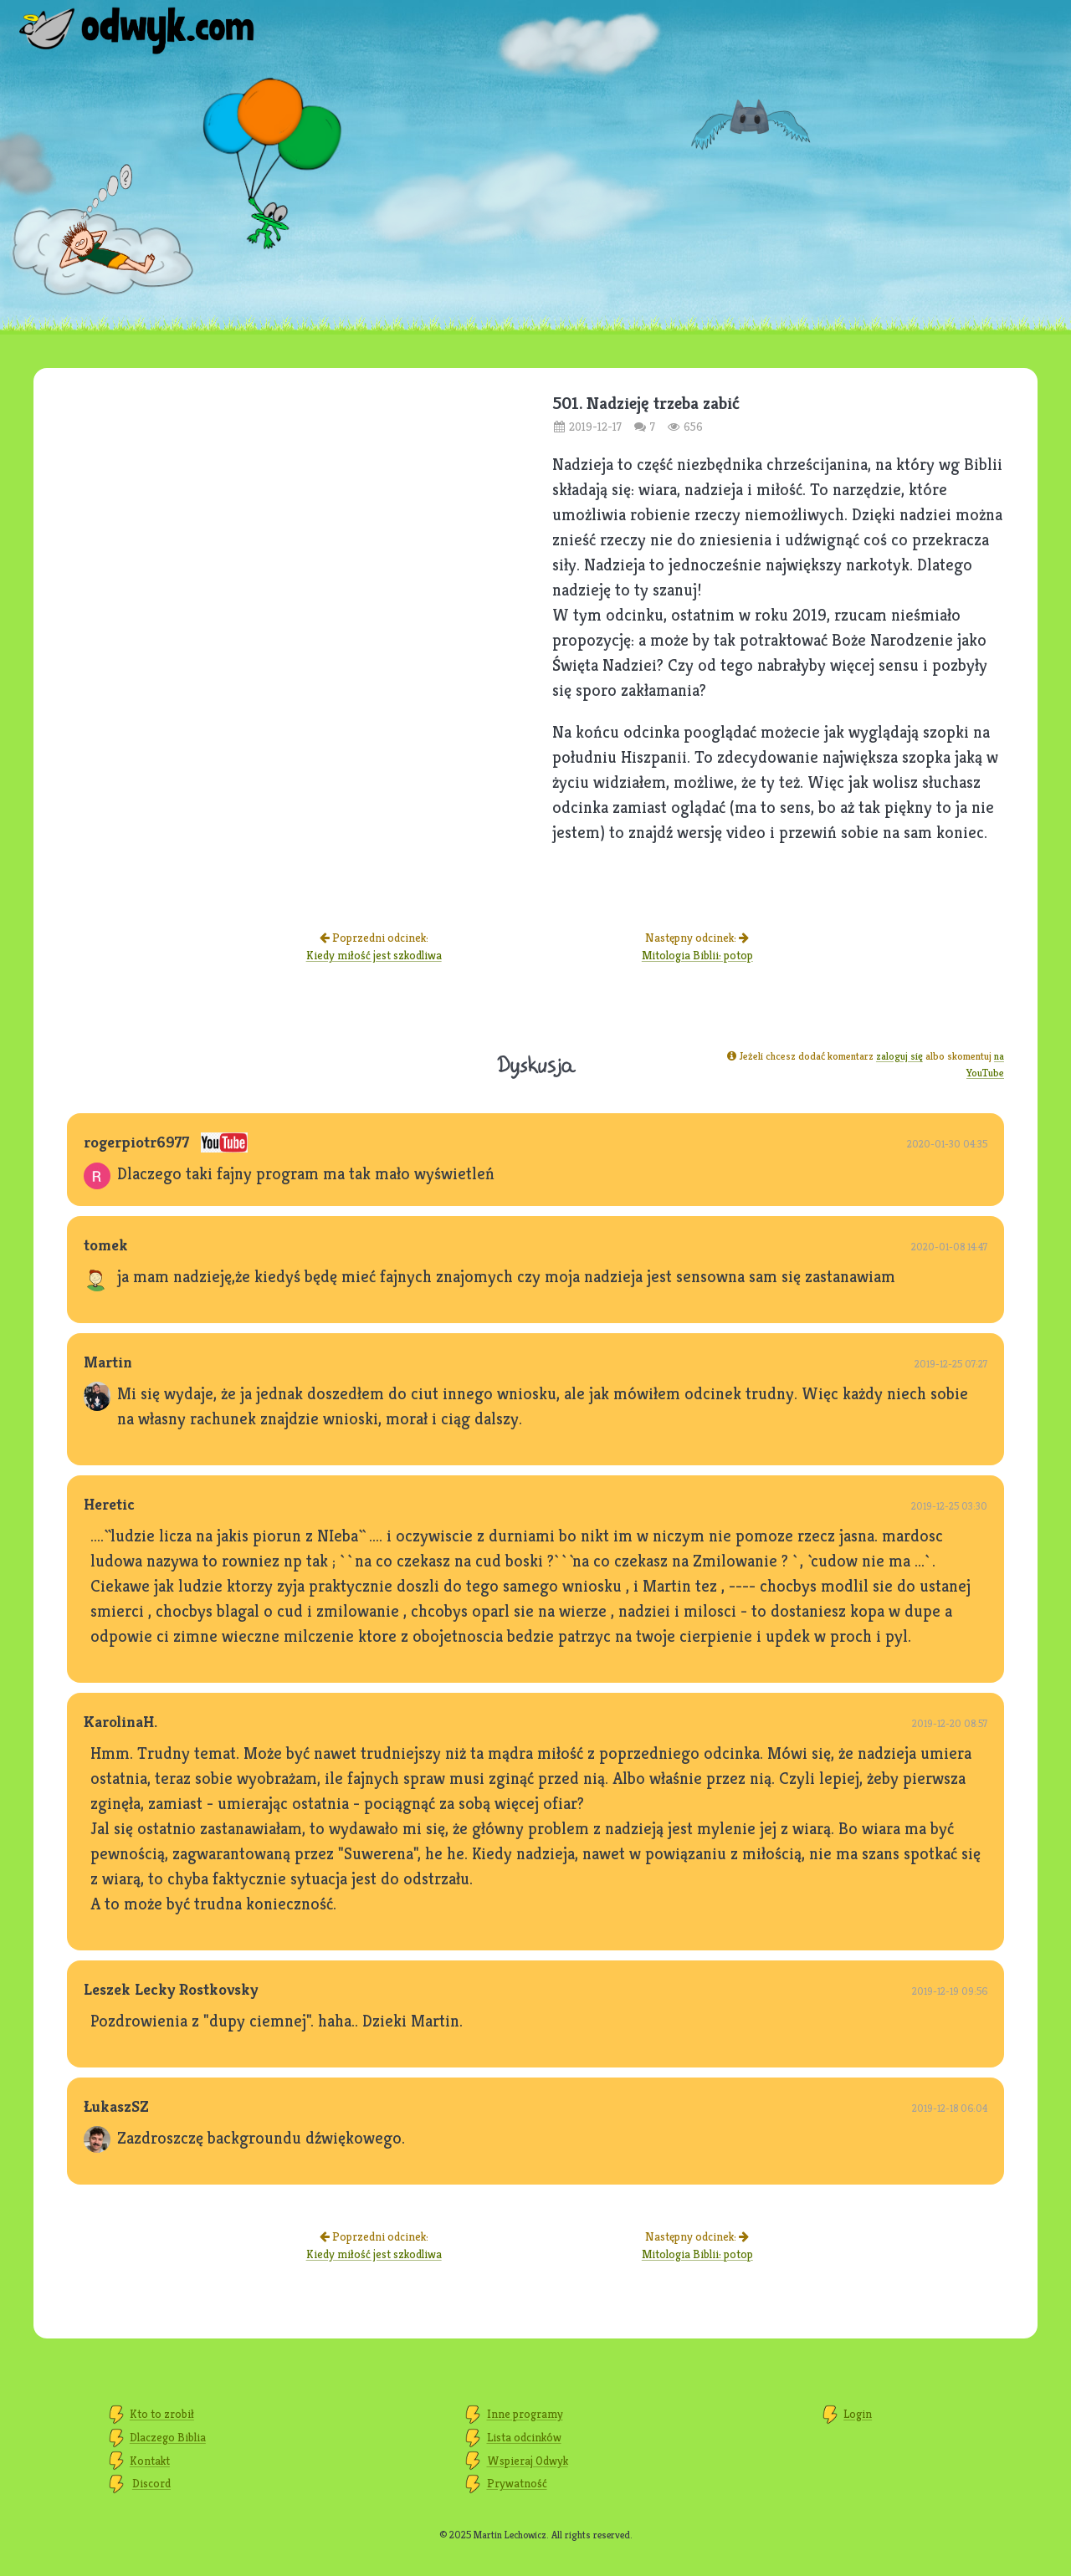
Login (857, 2413)
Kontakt (150, 2460)
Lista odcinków (524, 2437)
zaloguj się (899, 1056)
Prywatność (517, 2483)
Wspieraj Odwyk (527, 2460)
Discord (151, 2483)
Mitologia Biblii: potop (697, 955)
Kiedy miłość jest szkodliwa (374, 955)
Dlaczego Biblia (168, 2437)
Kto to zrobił (162, 2413)
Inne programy (525, 2413)
